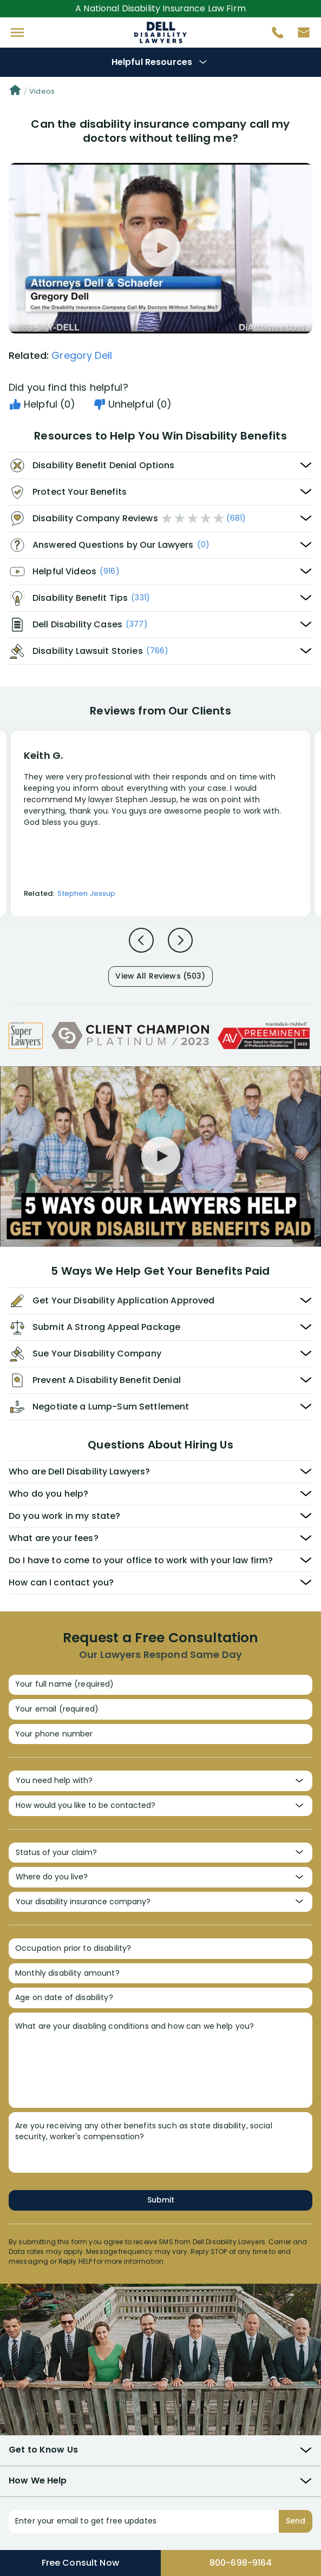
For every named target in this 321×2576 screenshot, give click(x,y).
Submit (160, 2199)
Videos (42, 91)
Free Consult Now (80, 2563)
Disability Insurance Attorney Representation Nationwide (160, 32)
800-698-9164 (240, 2563)
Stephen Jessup (86, 893)
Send (295, 2520)
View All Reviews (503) (160, 976)
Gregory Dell (81, 355)
